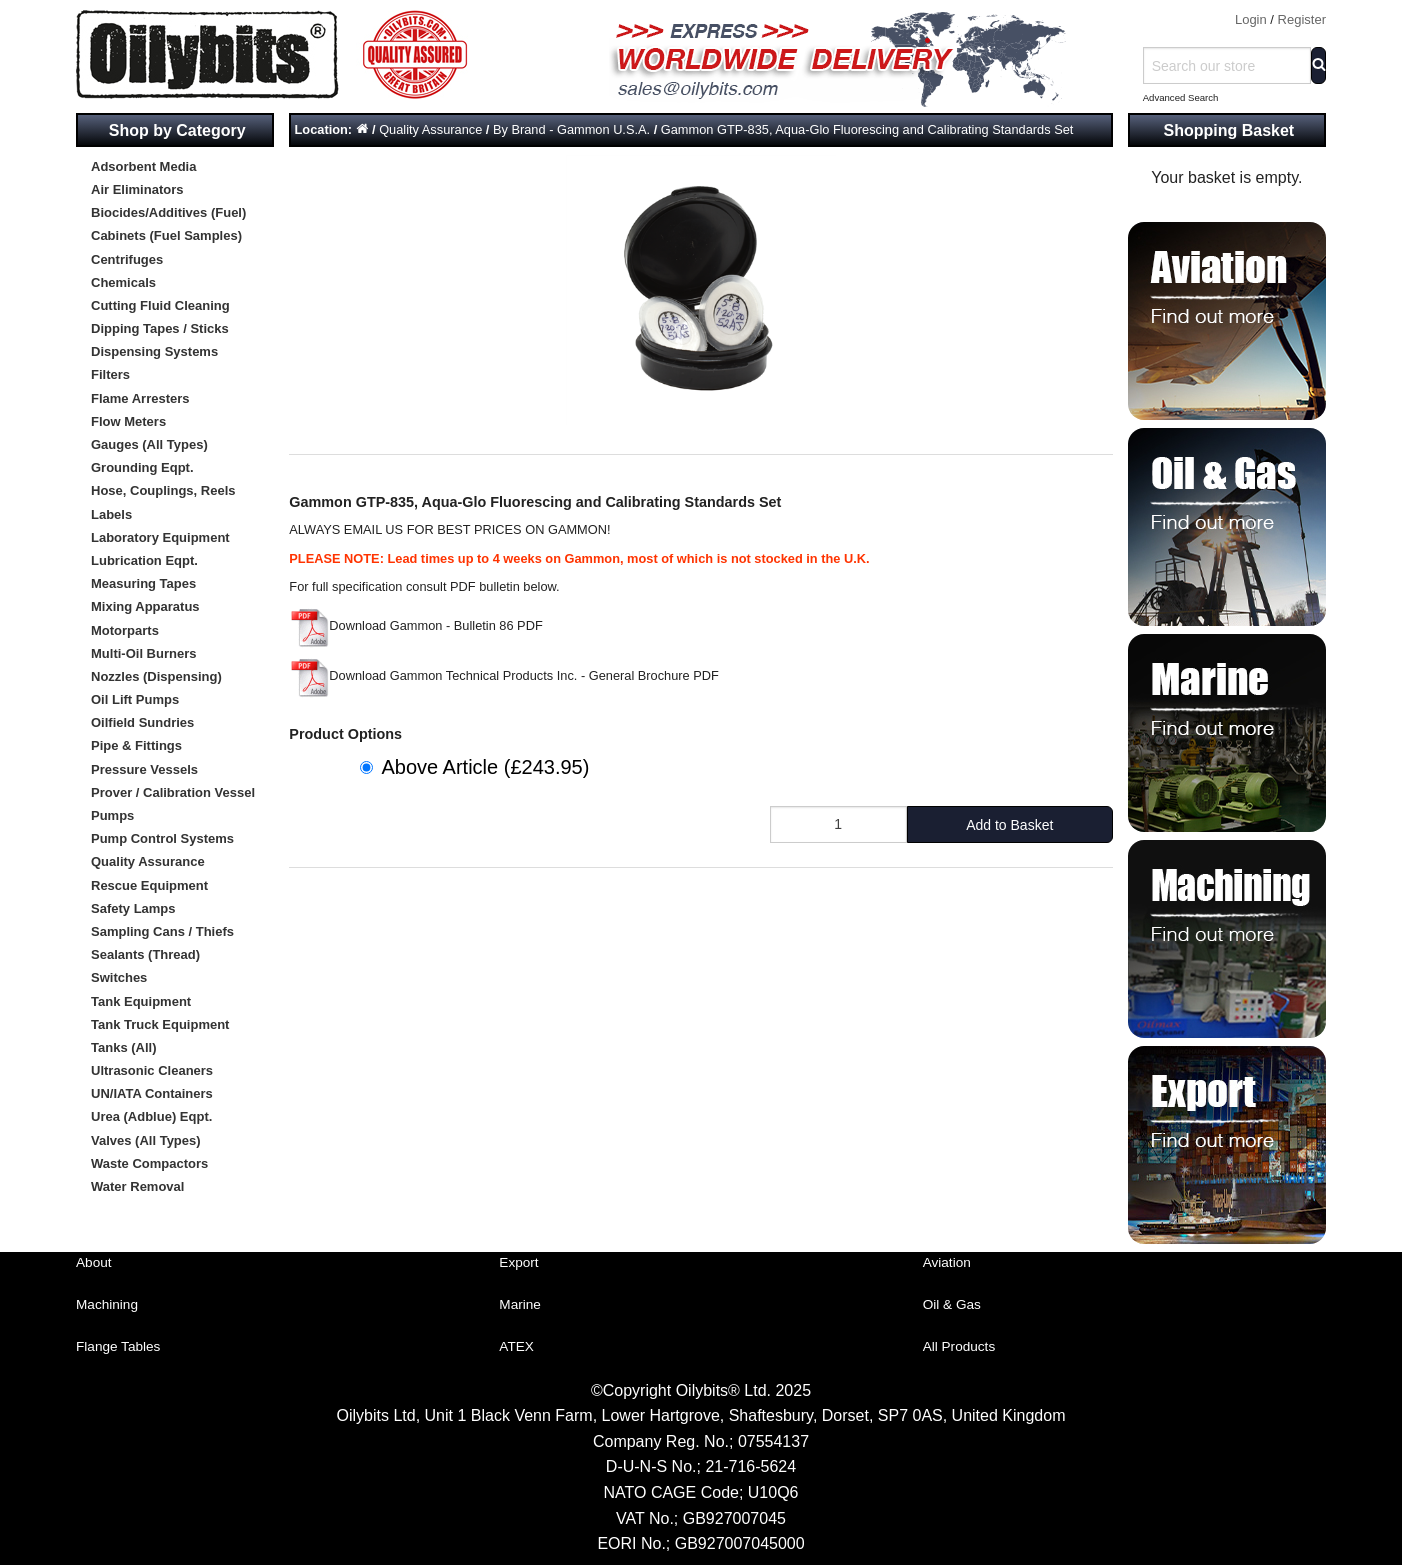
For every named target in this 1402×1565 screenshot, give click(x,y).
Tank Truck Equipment (160, 1024)
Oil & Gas (952, 1304)
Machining (107, 1304)
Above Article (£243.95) (485, 767)
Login (1251, 19)
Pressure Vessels (144, 769)
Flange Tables (118, 1346)
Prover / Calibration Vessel (173, 792)
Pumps (112, 815)
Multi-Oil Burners (143, 653)
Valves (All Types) (146, 1140)
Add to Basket (1009, 825)
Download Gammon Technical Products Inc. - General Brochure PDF (504, 675)
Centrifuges (127, 259)
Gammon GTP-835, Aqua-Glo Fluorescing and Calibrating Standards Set (867, 129)
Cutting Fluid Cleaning (160, 305)
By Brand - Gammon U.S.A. (571, 129)
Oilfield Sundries (142, 722)
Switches (119, 977)
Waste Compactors (149, 1163)
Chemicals (123, 282)
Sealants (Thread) (145, 954)
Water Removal (137, 1186)
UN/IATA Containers (152, 1093)
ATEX (516, 1346)
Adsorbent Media (143, 166)
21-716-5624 (750, 1466)
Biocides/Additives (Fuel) (168, 212)
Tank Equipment (141, 1001)
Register (1302, 19)
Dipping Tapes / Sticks (160, 328)
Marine (520, 1304)
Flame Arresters (140, 398)
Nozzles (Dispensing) (156, 676)
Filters (110, 374)
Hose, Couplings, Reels (163, 490)
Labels (111, 514)
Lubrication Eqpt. (144, 560)
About (94, 1262)
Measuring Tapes (143, 583)
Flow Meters (128, 421)
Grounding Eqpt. (142, 467)
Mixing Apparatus (145, 606)
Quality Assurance (148, 861)
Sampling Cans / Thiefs (162, 931)
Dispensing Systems (154, 351)
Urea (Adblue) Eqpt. (151, 1116)
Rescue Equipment (149, 885)
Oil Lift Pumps (135, 699)
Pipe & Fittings (136, 745)
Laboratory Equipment (160, 537)
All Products (959, 1346)
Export (518, 1262)
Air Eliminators (137, 189)
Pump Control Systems (162, 838)
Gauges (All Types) (149, 444)
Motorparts (125, 630)
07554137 (773, 1441)
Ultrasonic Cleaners (152, 1070)
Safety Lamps (133, 908)
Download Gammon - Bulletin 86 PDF (415, 625)
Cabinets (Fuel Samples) (166, 235)
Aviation (947, 1262)
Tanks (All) (124, 1047)
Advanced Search (1181, 97)
